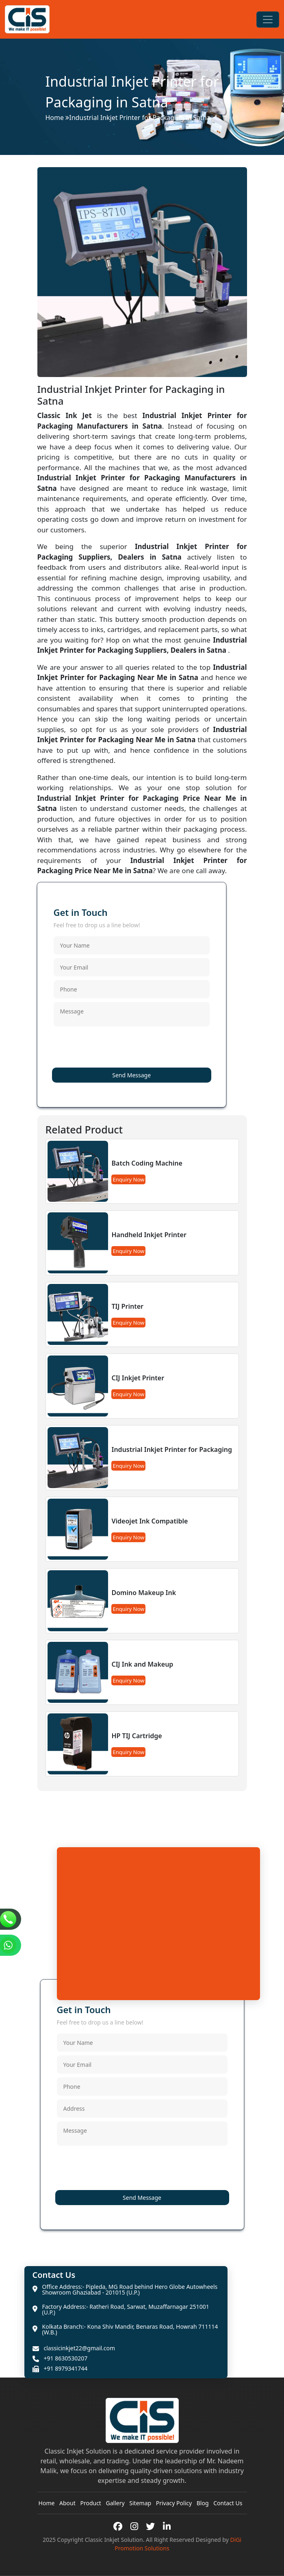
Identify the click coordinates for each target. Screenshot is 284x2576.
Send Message (131, 1075)
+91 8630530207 (66, 2358)
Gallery (115, 2503)
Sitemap (140, 2503)
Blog (203, 2503)
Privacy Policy (174, 2503)
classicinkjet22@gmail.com (79, 2348)
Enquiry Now (128, 1179)
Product (90, 2503)
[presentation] (115, 1048)
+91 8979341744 (66, 2368)
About (67, 2503)
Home (55, 117)
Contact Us (227, 2503)
